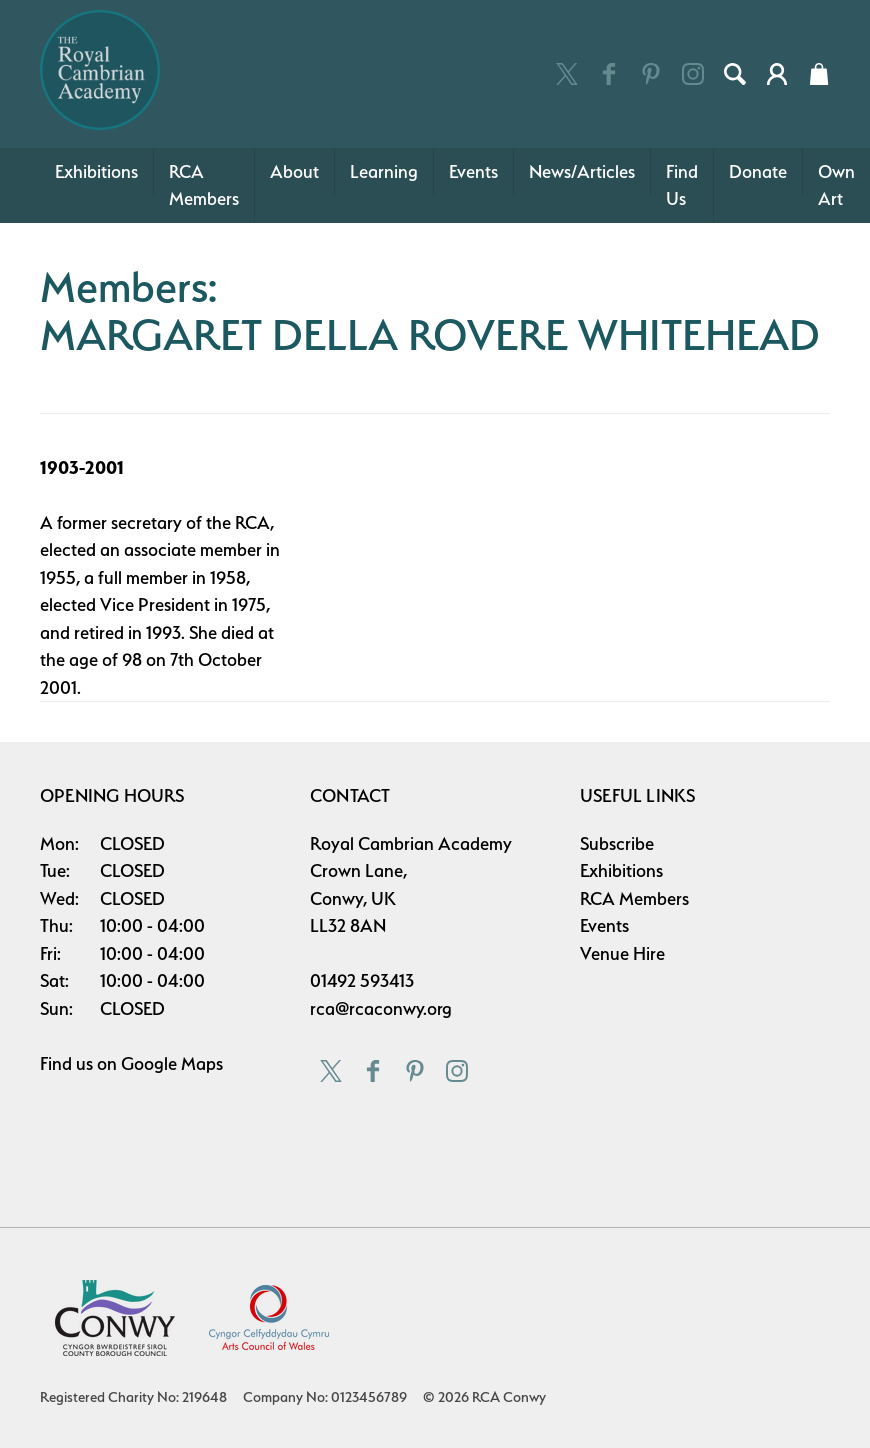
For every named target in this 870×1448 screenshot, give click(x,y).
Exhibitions (96, 171)
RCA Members (204, 185)
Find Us (682, 185)
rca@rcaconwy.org (381, 1008)
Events (473, 171)
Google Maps (172, 1063)
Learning (384, 171)
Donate (758, 171)
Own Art (836, 185)
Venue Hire (622, 953)
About (294, 171)
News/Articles (582, 171)
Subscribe (617, 843)
